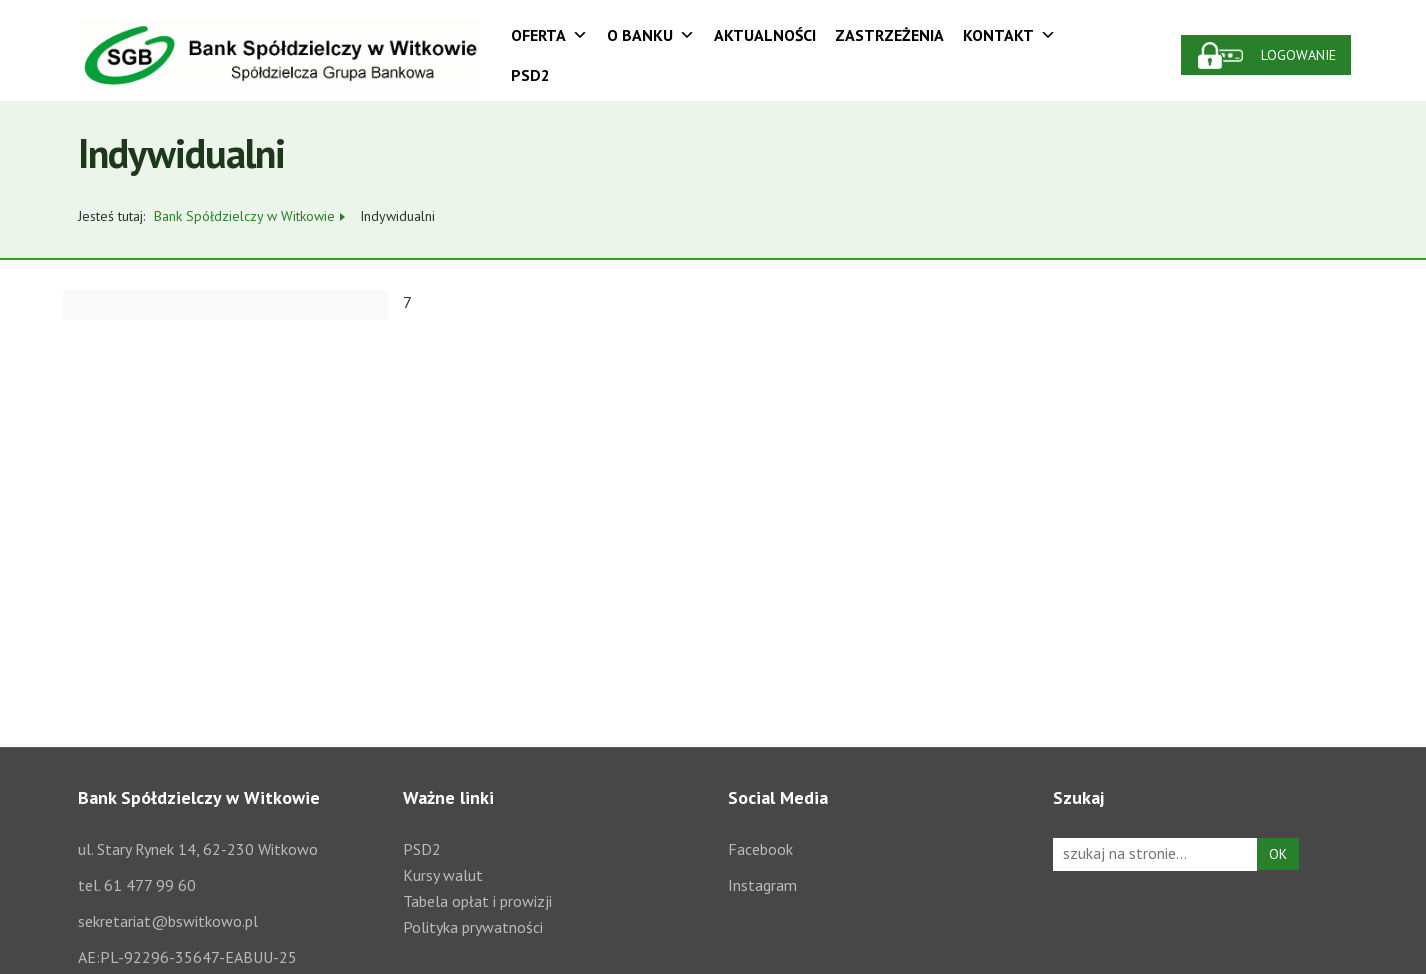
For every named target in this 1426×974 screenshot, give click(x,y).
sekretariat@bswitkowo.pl (168, 921)
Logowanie (1298, 55)
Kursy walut (443, 875)
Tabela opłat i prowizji (477, 901)
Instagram (762, 885)
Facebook (760, 849)
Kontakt (1009, 35)
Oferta (549, 35)
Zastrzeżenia (889, 35)
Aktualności (765, 35)
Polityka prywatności (473, 927)
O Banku (651, 35)
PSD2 (530, 75)
